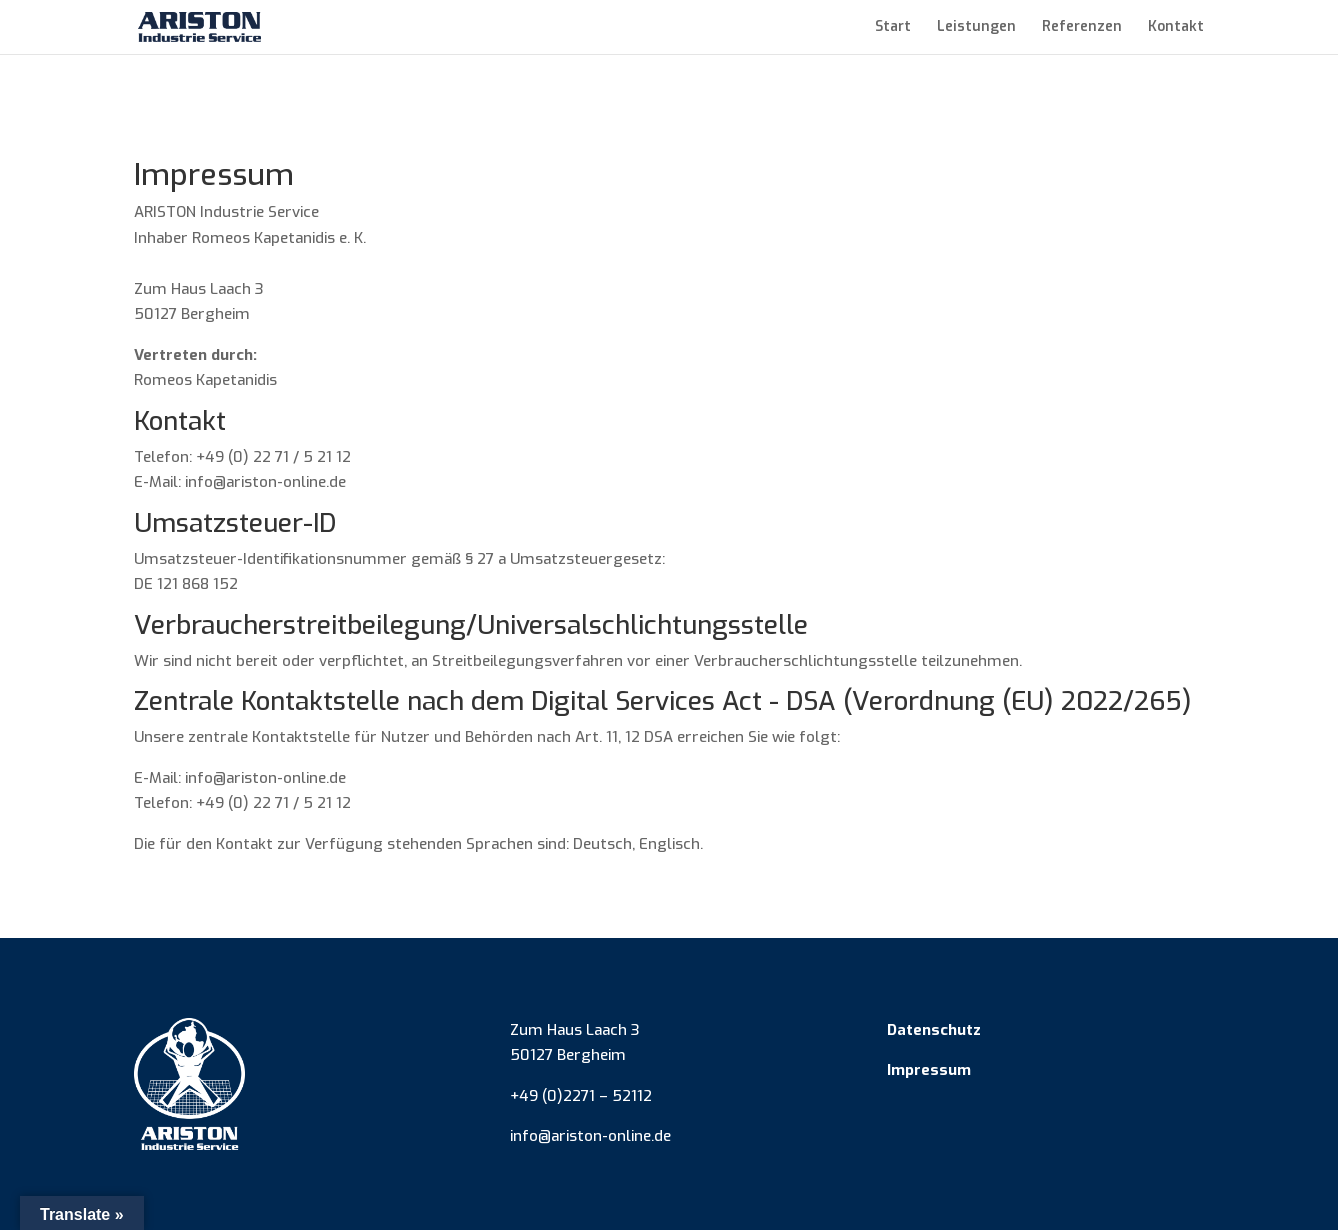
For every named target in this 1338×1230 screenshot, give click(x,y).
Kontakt (1176, 28)
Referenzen (1082, 28)
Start (893, 28)
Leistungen (976, 28)
